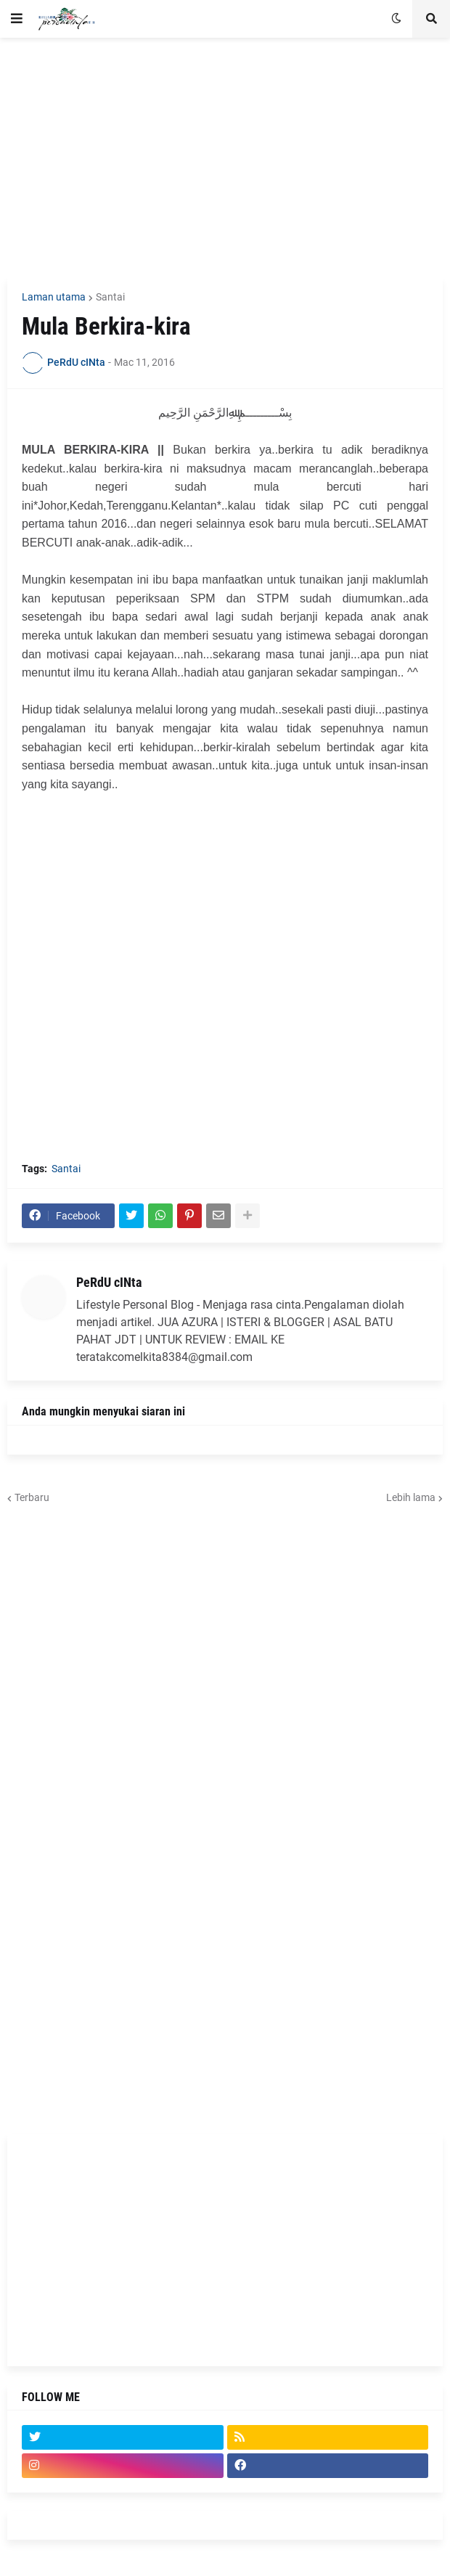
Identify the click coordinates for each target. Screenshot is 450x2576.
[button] (16, 19)
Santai (110, 297)
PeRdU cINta (109, 1282)
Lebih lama (410, 1497)
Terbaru (32, 1497)
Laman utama (54, 297)
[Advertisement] (225, 157)
